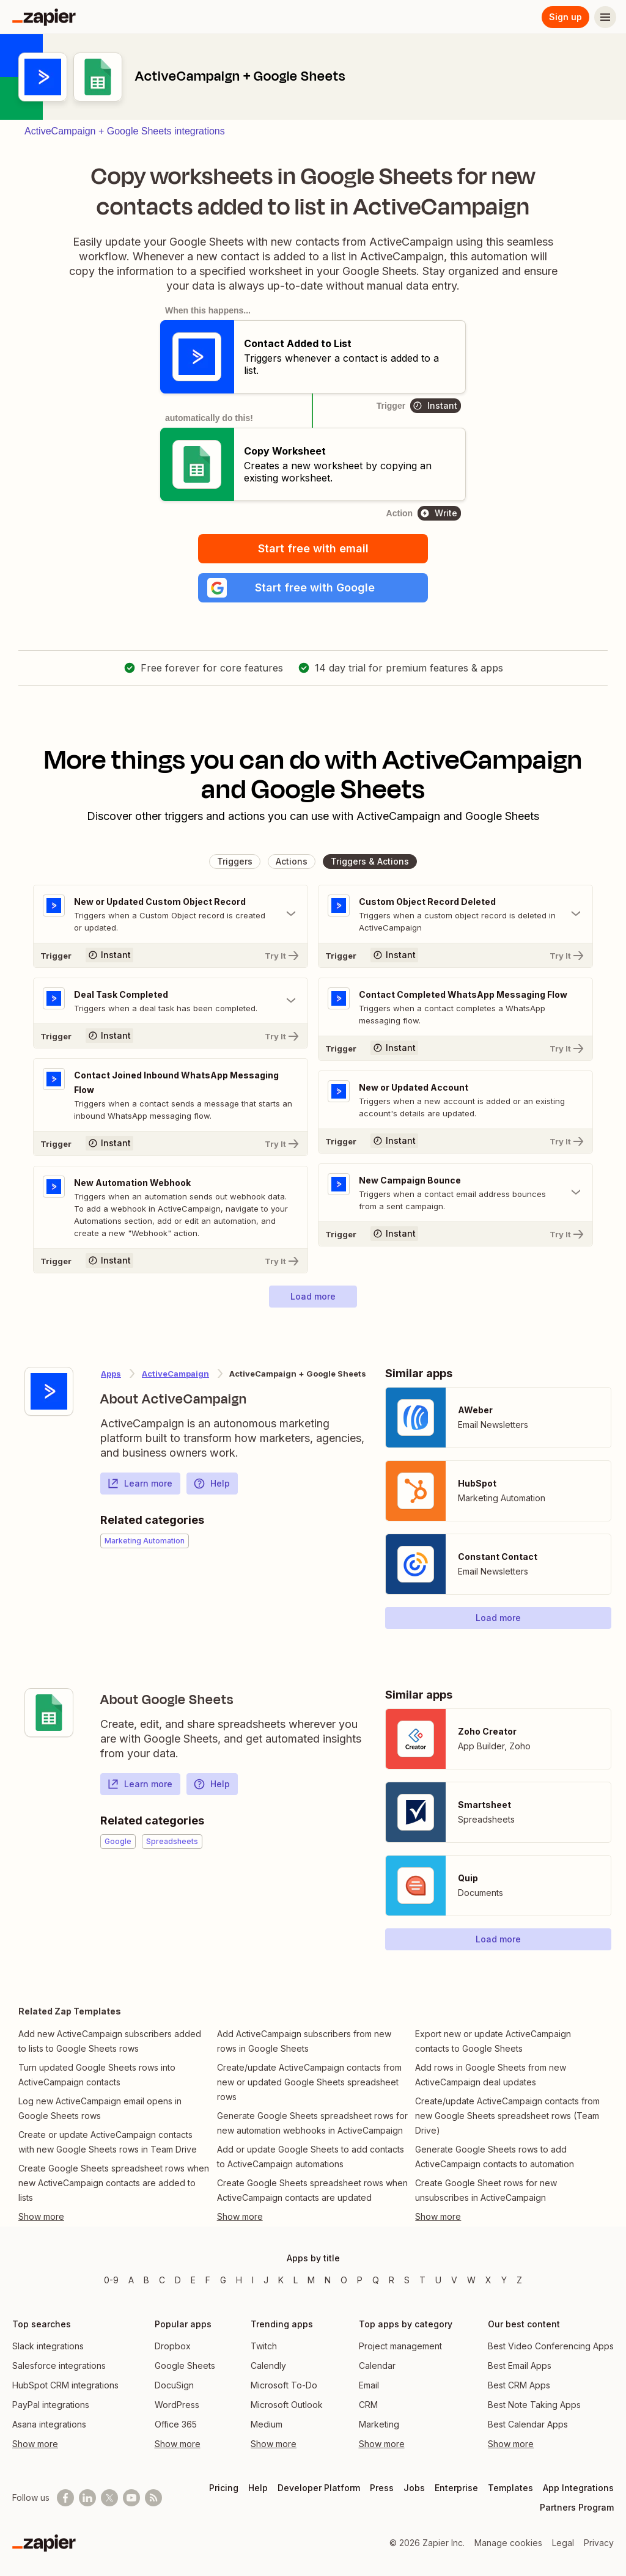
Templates (510, 2488)
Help (211, 1483)
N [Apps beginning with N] (328, 2280)
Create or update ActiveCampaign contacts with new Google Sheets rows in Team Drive (107, 2141)
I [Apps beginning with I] (253, 2280)
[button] (313, 587)
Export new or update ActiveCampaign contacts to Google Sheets (493, 2041)
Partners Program (577, 2507)
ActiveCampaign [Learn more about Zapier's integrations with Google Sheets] (175, 1373)
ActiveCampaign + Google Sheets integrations (124, 131)
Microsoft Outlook (287, 2404)
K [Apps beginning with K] (281, 2280)
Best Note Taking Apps (534, 2404)
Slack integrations (48, 2346)
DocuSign (174, 2385)
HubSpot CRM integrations (65, 2385)
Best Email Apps (519, 2365)
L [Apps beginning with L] (295, 2280)
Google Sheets (185, 2365)
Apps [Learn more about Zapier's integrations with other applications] (111, 1373)
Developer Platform (319, 2488)
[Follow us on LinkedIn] (87, 2497)
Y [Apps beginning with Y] (504, 2280)
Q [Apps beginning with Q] (375, 2280)
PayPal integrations (50, 2404)
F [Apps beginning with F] (207, 2280)
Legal (563, 2543)
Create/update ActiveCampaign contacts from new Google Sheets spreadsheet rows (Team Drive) (507, 2115)
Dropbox (173, 2346)
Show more (35, 2444)
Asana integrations (49, 2424)
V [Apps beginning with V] (454, 2280)
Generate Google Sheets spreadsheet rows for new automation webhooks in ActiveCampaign (312, 2122)
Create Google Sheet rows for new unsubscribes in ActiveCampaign (486, 2190)
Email (369, 2385)
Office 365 (176, 2424)
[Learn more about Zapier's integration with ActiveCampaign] (49, 1391)
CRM (368, 2404)
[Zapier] (44, 17)
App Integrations (578, 2488)
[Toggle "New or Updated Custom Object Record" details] (170, 914)
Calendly (268, 2365)
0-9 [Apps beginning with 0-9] (111, 2280)
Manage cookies (508, 2543)
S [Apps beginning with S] (407, 2280)
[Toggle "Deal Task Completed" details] (170, 1000)
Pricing (223, 2488)
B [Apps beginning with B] (146, 2280)
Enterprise (456, 2488)
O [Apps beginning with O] (344, 2280)
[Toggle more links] (114, 2217)
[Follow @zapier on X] (109, 2497)
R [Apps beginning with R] (391, 2280)
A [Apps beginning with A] (131, 2280)
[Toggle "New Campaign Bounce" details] (455, 1192)
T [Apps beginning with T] (422, 2280)
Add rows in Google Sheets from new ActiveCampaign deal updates (490, 2074)
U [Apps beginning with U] (438, 2280)
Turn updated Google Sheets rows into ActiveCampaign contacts (96, 2074)
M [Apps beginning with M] (311, 2280)
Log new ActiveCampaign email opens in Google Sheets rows (100, 2108)
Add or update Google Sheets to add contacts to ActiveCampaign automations (310, 2156)
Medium (266, 2424)
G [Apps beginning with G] (223, 2280)
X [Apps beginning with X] (488, 2280)
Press (382, 2488)
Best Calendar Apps (528, 2424)
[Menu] (605, 17)
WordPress (177, 2404)
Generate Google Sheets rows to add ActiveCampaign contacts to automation (494, 2156)
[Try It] (170, 955)
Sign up (565, 17)
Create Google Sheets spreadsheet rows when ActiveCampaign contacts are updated (312, 2190)
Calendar (377, 2365)
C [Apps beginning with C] (162, 2280)
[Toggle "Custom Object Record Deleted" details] (455, 914)
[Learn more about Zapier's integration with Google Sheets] (49, 1713)
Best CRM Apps (519, 2385)
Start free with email (313, 548)
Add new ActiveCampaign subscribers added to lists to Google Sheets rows (109, 2041)
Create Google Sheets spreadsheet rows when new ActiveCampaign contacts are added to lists (113, 2183)
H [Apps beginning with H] (239, 2280)
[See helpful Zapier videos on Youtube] (131, 2497)
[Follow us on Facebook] (65, 2497)
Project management (400, 2346)
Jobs (414, 2488)
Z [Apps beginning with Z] (519, 2280)
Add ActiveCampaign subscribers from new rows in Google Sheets (304, 2041)
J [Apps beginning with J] (265, 2280)
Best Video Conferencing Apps (551, 2346)
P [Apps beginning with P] (360, 2280)
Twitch (264, 2346)
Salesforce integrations (59, 2365)
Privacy (599, 2543)
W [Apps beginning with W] (471, 2280)
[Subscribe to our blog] (153, 2497)
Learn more (139, 1483)
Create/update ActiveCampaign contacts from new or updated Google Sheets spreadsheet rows (309, 2082)
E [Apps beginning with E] (193, 2280)
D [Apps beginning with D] (178, 2280)
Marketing (379, 2424)
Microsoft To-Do (284, 2385)
